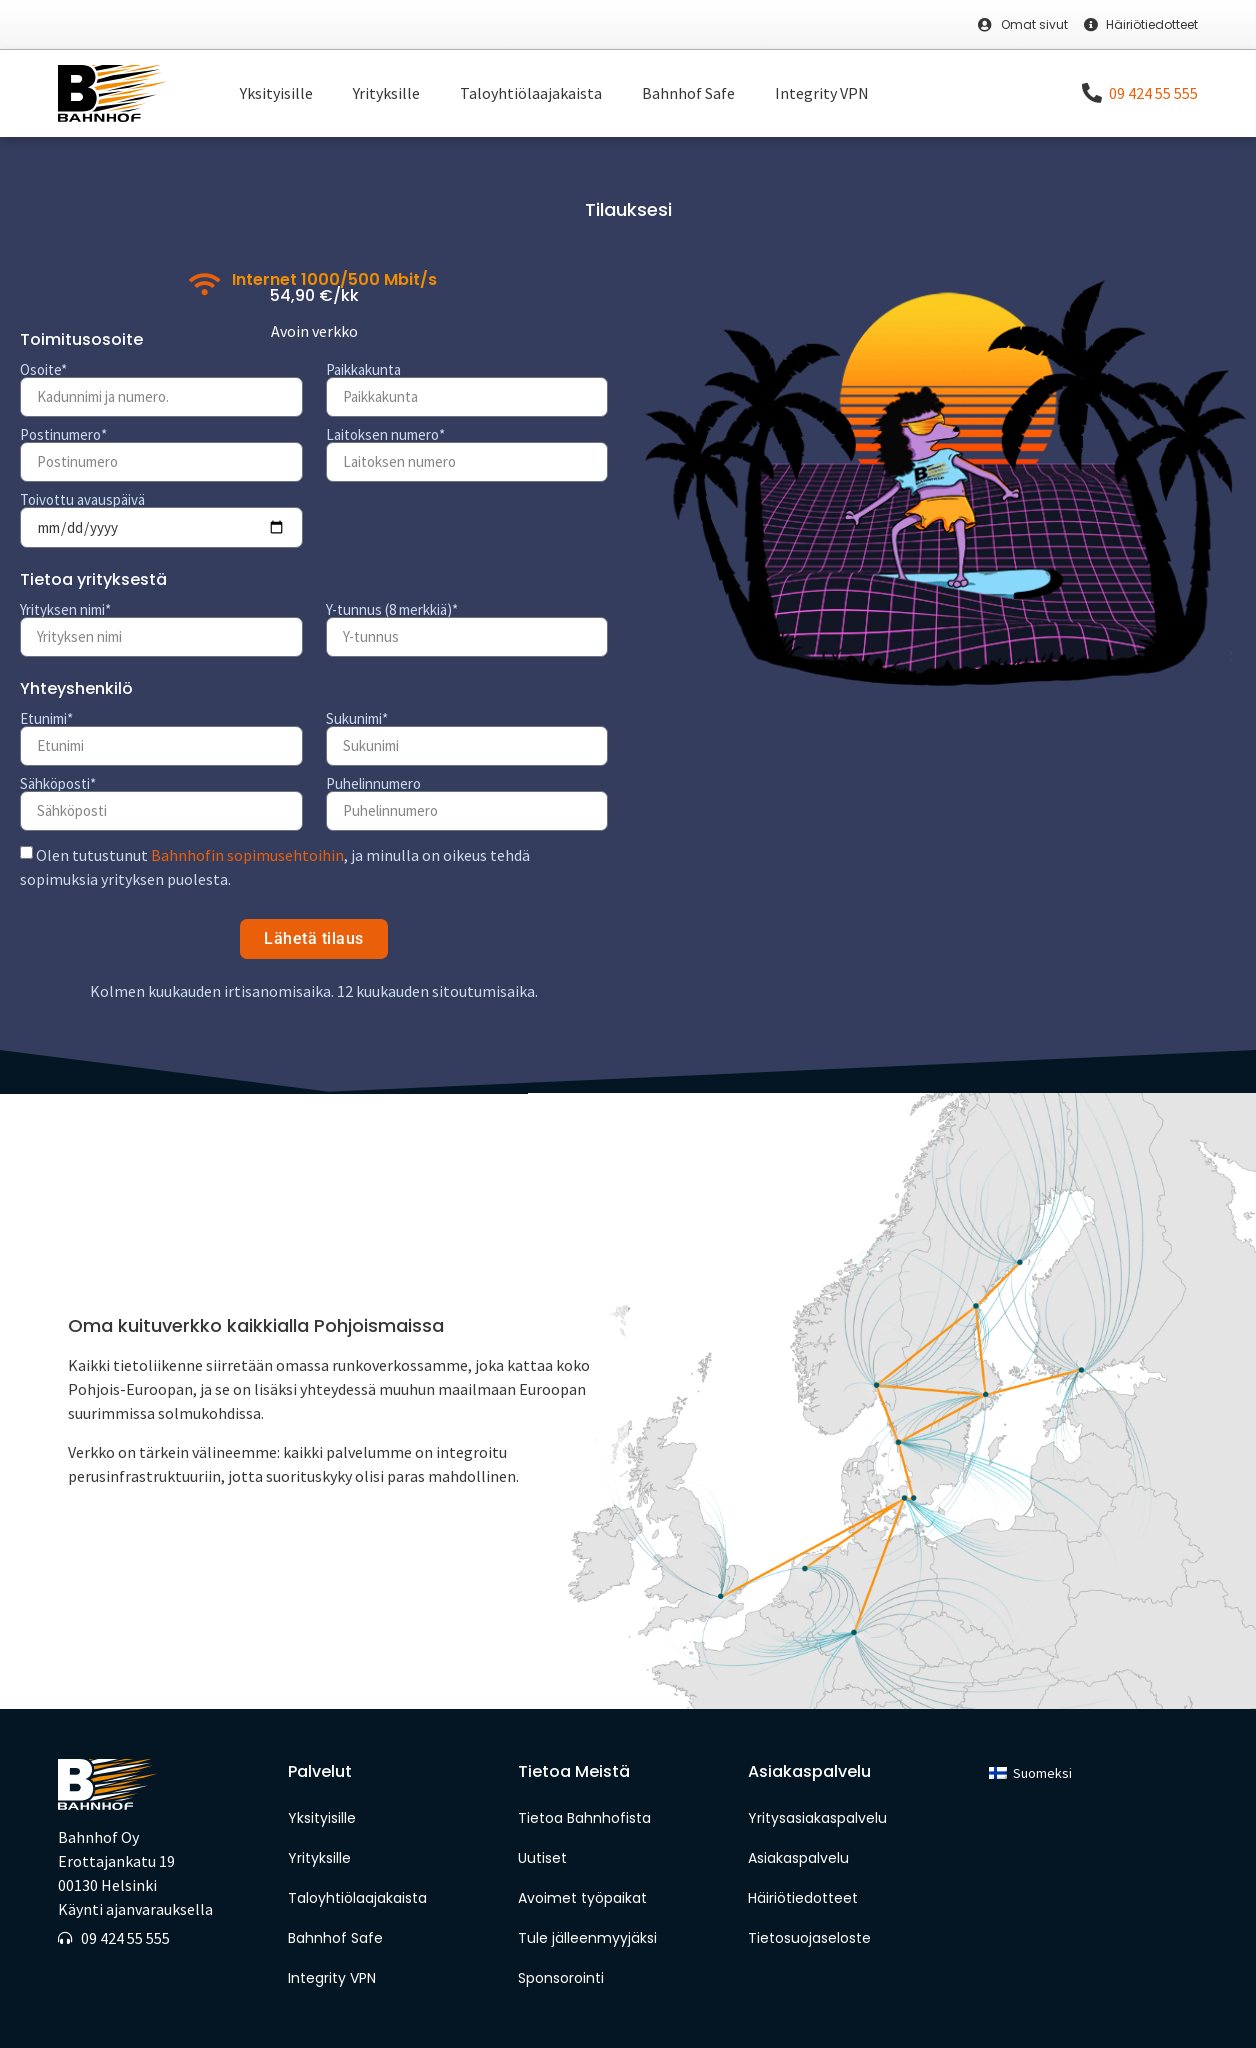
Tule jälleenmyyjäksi (587, 1938)
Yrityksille (386, 93)
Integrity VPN (822, 93)
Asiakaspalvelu (798, 1858)
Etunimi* (46, 718)
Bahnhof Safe (688, 93)
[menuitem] (1030, 1773)
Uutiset (542, 1858)
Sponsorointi (563, 1978)
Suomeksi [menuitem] (1042, 1773)
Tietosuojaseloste (809, 1938)
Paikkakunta (363, 369)
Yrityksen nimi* (65, 609)
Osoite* (43, 369)
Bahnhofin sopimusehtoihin (247, 855)
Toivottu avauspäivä (82, 499)
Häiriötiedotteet (803, 1898)
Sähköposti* (58, 783)
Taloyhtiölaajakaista (531, 93)
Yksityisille (276, 93)
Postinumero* (63, 434)
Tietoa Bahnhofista (584, 1818)
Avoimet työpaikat (582, 1898)
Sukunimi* (357, 718)
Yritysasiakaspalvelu (817, 1818)
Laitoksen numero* (385, 434)
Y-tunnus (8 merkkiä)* (392, 609)
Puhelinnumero (373, 783)
